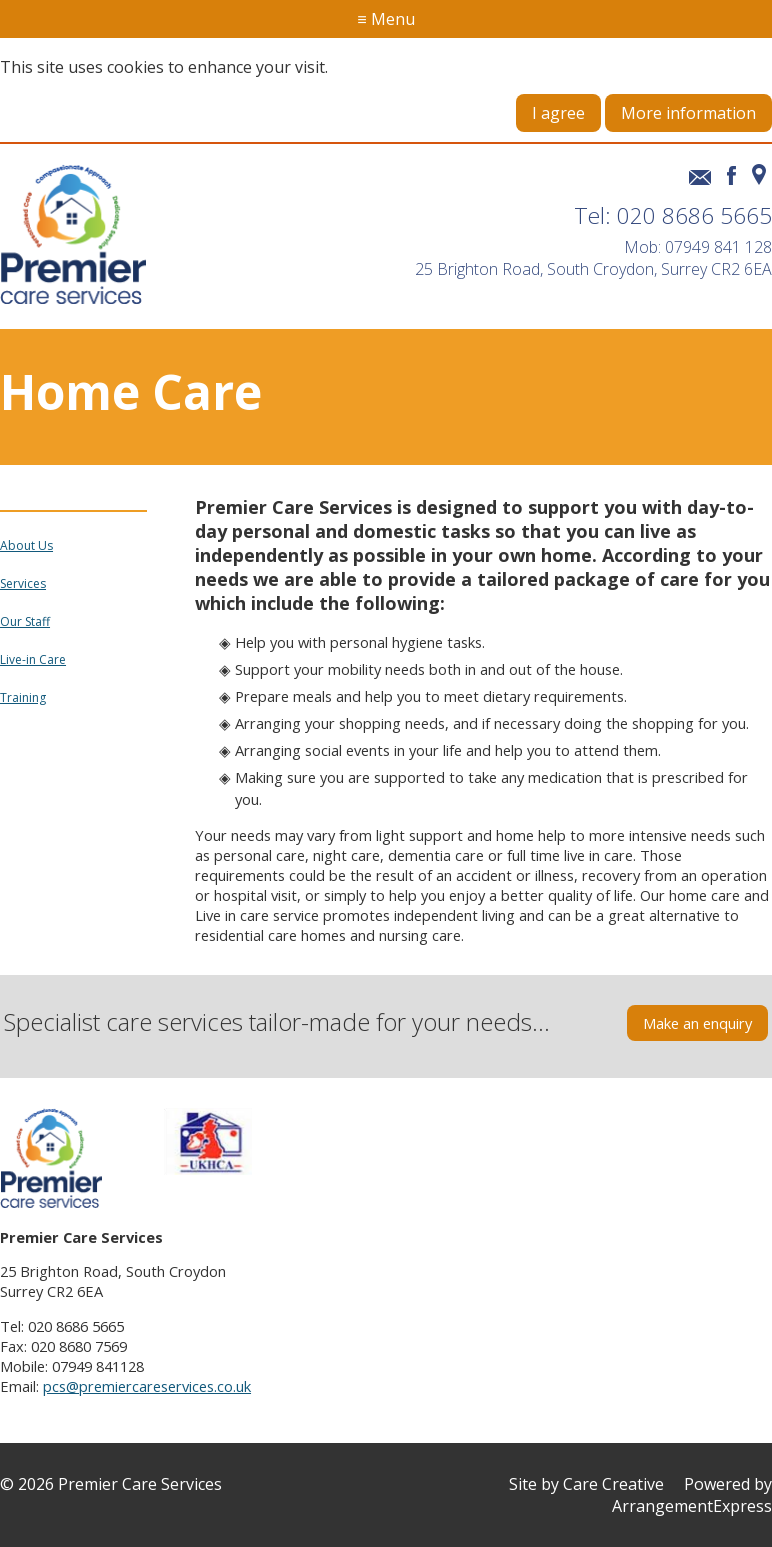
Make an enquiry (697, 1023)
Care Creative (613, 1484)
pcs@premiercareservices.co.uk (147, 1386)
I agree (558, 113)
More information (688, 113)
